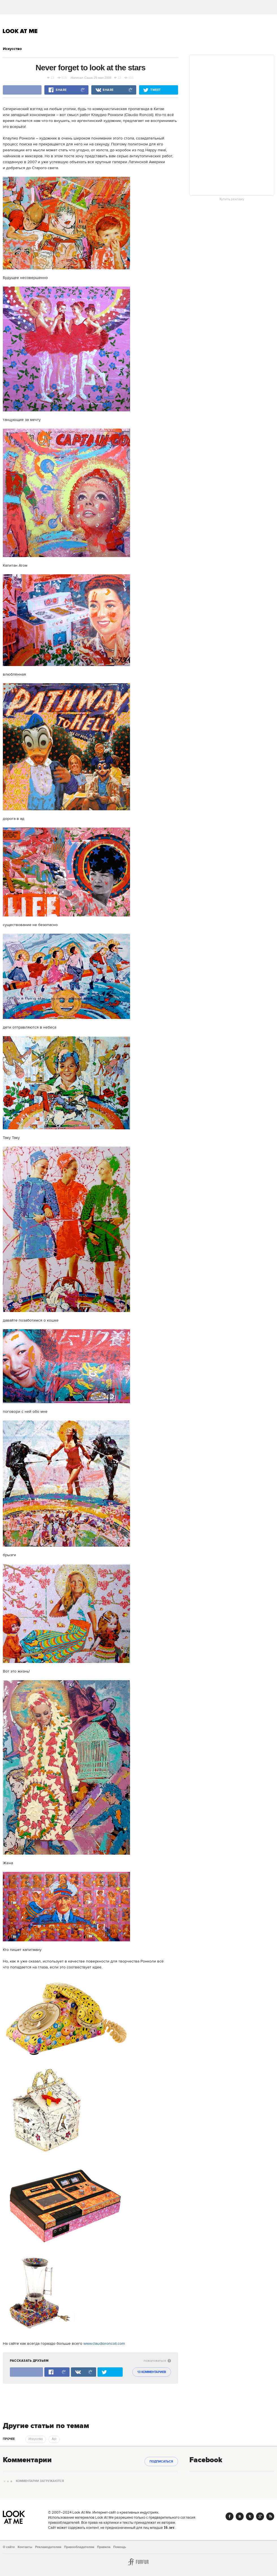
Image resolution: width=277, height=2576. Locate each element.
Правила (103, 2547)
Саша (88, 77)
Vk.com (240, 2516)
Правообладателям (79, 2547)
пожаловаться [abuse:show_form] (157, 2361)
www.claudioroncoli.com (104, 2343)
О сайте (9, 2547)
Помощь (119, 2547)
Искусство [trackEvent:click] (36, 2439)
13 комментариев (151, 2372)
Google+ (260, 2516)
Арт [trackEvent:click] (54, 2439)
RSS (270, 2516)
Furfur (138, 2562)
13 (50, 77)
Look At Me (20, 31)
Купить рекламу (232, 199)
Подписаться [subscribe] (161, 2462)
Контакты (25, 2547)
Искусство (12, 48)
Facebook (229, 2516)
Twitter (250, 2516)
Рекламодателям (48, 2547)
